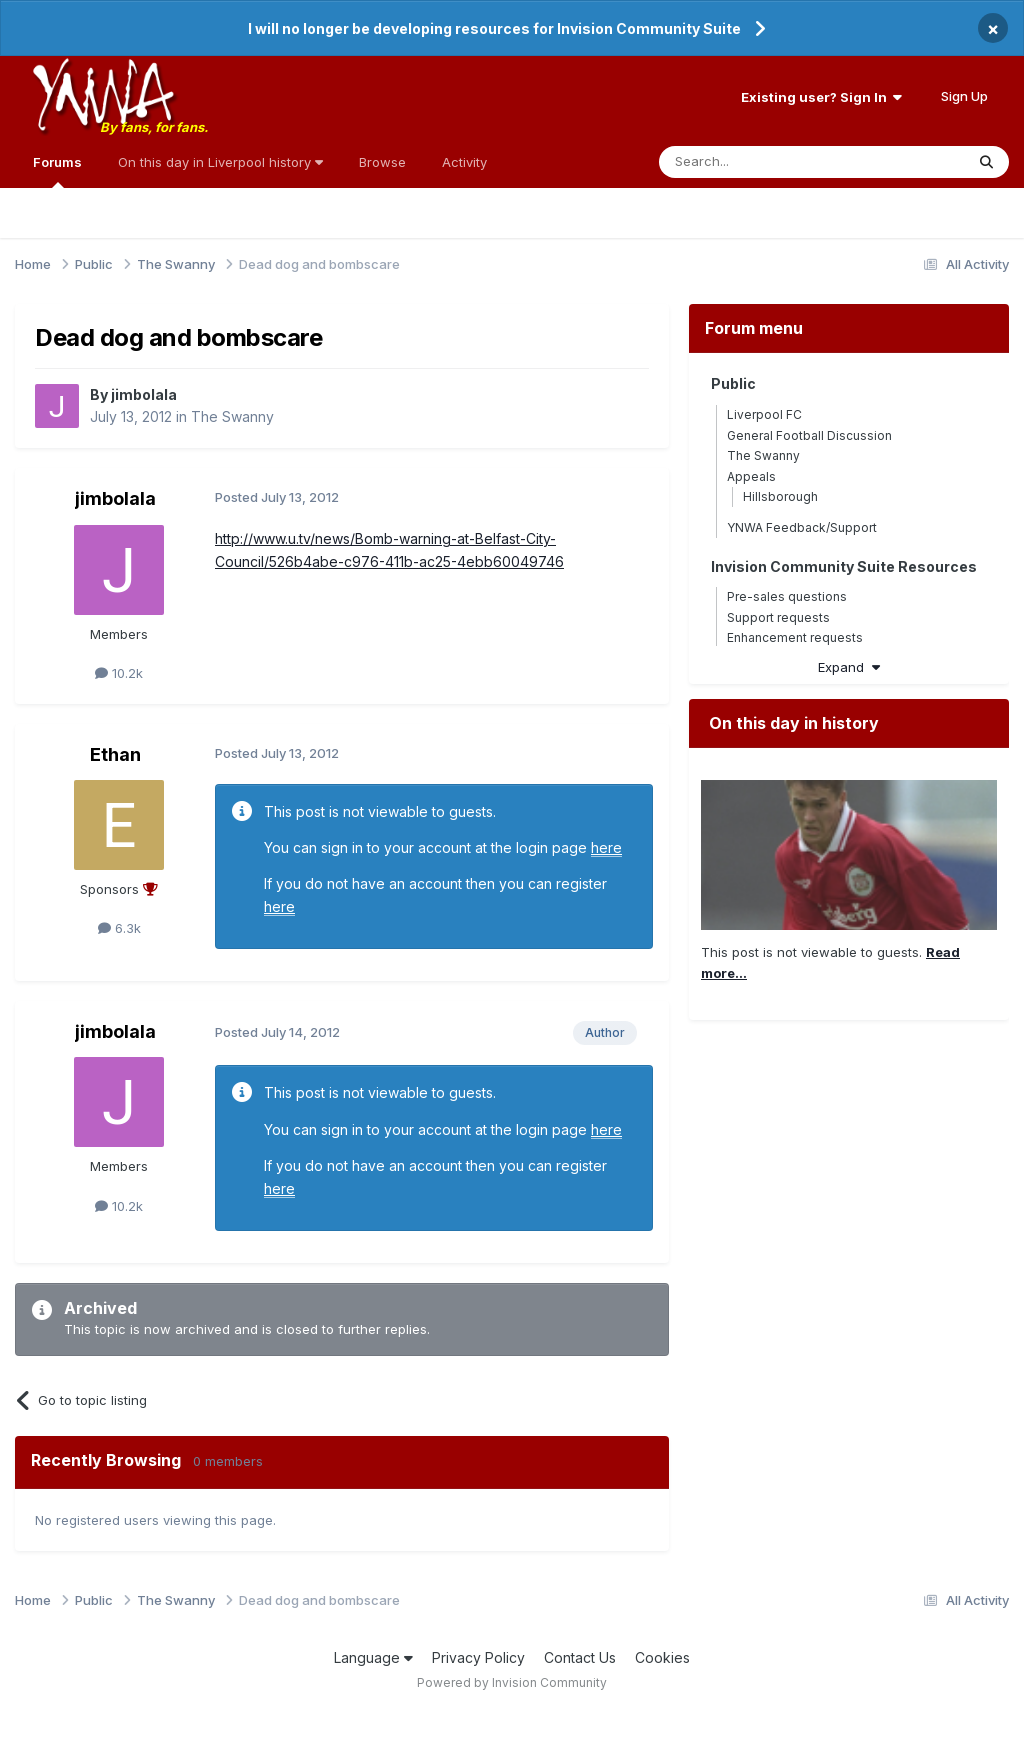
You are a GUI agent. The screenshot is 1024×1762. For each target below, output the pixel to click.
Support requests (778, 617)
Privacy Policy (478, 1657)
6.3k (119, 928)
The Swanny (232, 416)
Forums (57, 171)
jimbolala (144, 394)
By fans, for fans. (154, 127)
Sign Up (964, 96)
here (606, 847)
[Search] (760, 162)
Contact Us (580, 1657)
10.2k (119, 673)
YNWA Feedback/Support (802, 527)
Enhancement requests (795, 637)
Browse (382, 162)
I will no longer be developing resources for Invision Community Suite (494, 28)
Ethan (115, 754)
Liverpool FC (764, 414)
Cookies (662, 1657)
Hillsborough (780, 496)
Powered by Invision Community (512, 1682)
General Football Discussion (809, 435)
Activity (464, 162)
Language (373, 1657)
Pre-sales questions (787, 596)
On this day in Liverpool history (220, 162)
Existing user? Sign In (821, 97)
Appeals (751, 476)
